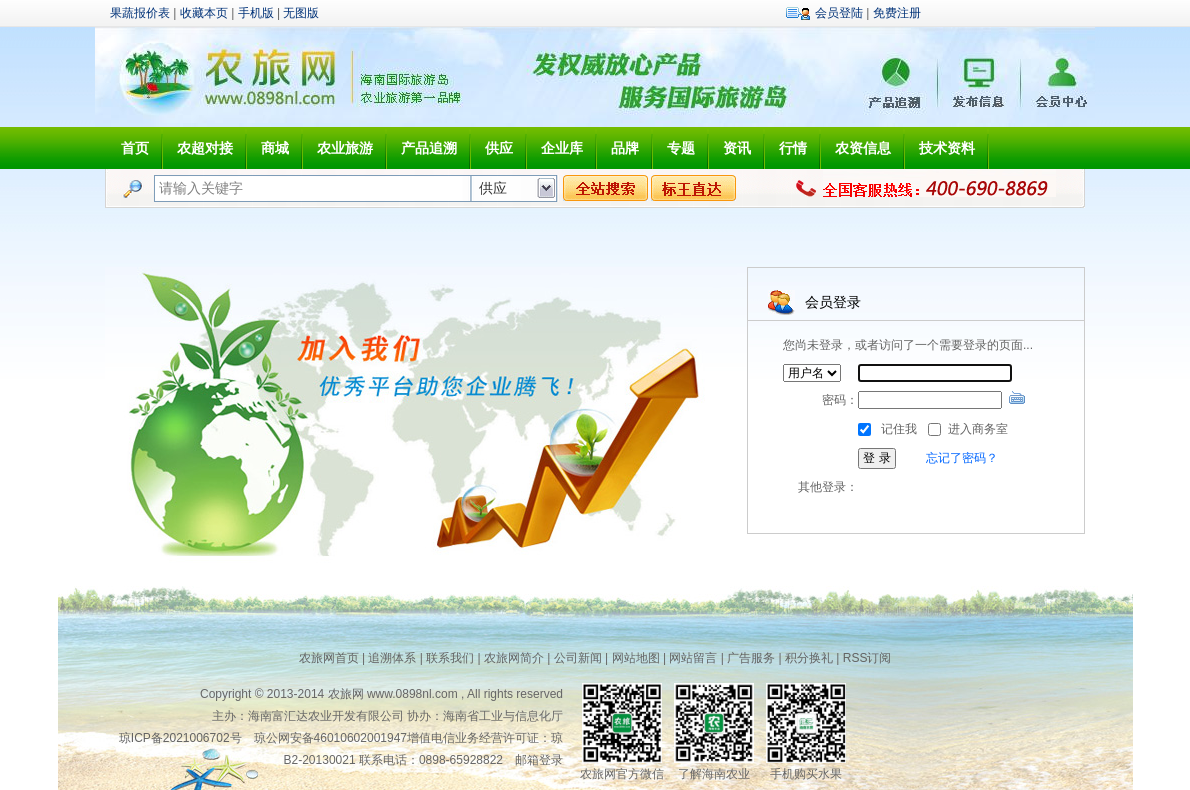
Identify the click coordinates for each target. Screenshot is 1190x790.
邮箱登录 (539, 760)
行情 (793, 148)
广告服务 (751, 658)
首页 (135, 148)
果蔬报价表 (140, 13)
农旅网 (346, 694)
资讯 (737, 148)
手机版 (256, 13)
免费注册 (897, 13)
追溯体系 (392, 658)
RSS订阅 (867, 658)
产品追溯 (429, 148)
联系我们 (450, 658)
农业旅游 (345, 148)
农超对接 (205, 148)
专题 (681, 148)
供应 (499, 148)
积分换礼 (809, 658)
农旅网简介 (514, 658)
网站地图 (636, 658)
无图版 (301, 13)
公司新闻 (578, 658)
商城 (275, 148)
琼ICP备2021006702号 (180, 738)
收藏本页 (204, 13)
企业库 (562, 148)
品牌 (625, 148)
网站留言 (693, 658)
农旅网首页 (329, 658)
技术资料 (947, 148)
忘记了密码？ (962, 458)
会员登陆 (839, 13)
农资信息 (863, 148)
